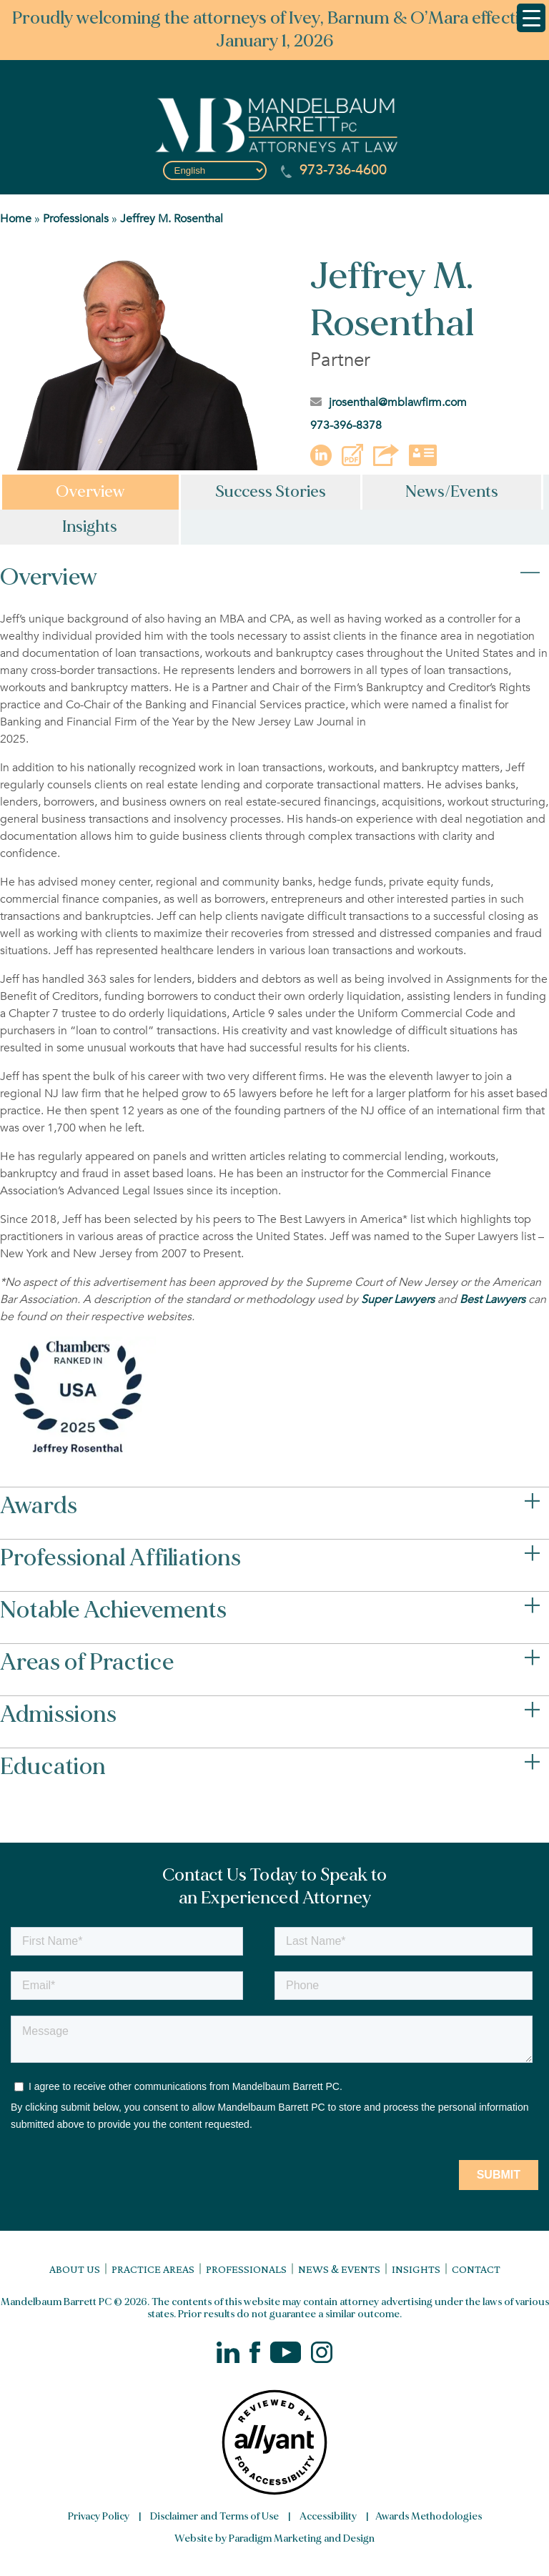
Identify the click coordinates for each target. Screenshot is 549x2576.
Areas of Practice (271, 1662)
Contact (476, 2269)
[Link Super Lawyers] (398, 1299)
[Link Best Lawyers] (492, 1299)
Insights (416, 2269)
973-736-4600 (334, 170)
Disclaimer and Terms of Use (214, 2516)
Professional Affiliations (271, 1558)
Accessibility (328, 2516)
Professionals (76, 219)
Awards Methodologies (428, 2516)
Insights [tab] (89, 527)
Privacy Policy (98, 2516)
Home (15, 219)
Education (271, 1766)
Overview (271, 577)
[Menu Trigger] (531, 18)
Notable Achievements (271, 1610)
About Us (74, 2269)
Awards (271, 1506)
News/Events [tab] (451, 492)
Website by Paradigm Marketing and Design (274, 2538)
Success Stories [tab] (270, 492)
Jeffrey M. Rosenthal (171, 219)
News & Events (339, 2269)
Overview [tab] (90, 492)
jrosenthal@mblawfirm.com (388, 402)
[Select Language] (215, 170)
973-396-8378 (346, 425)
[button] (352, 462)
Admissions (271, 1714)
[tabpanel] (274, 1179)
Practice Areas (153, 2269)
